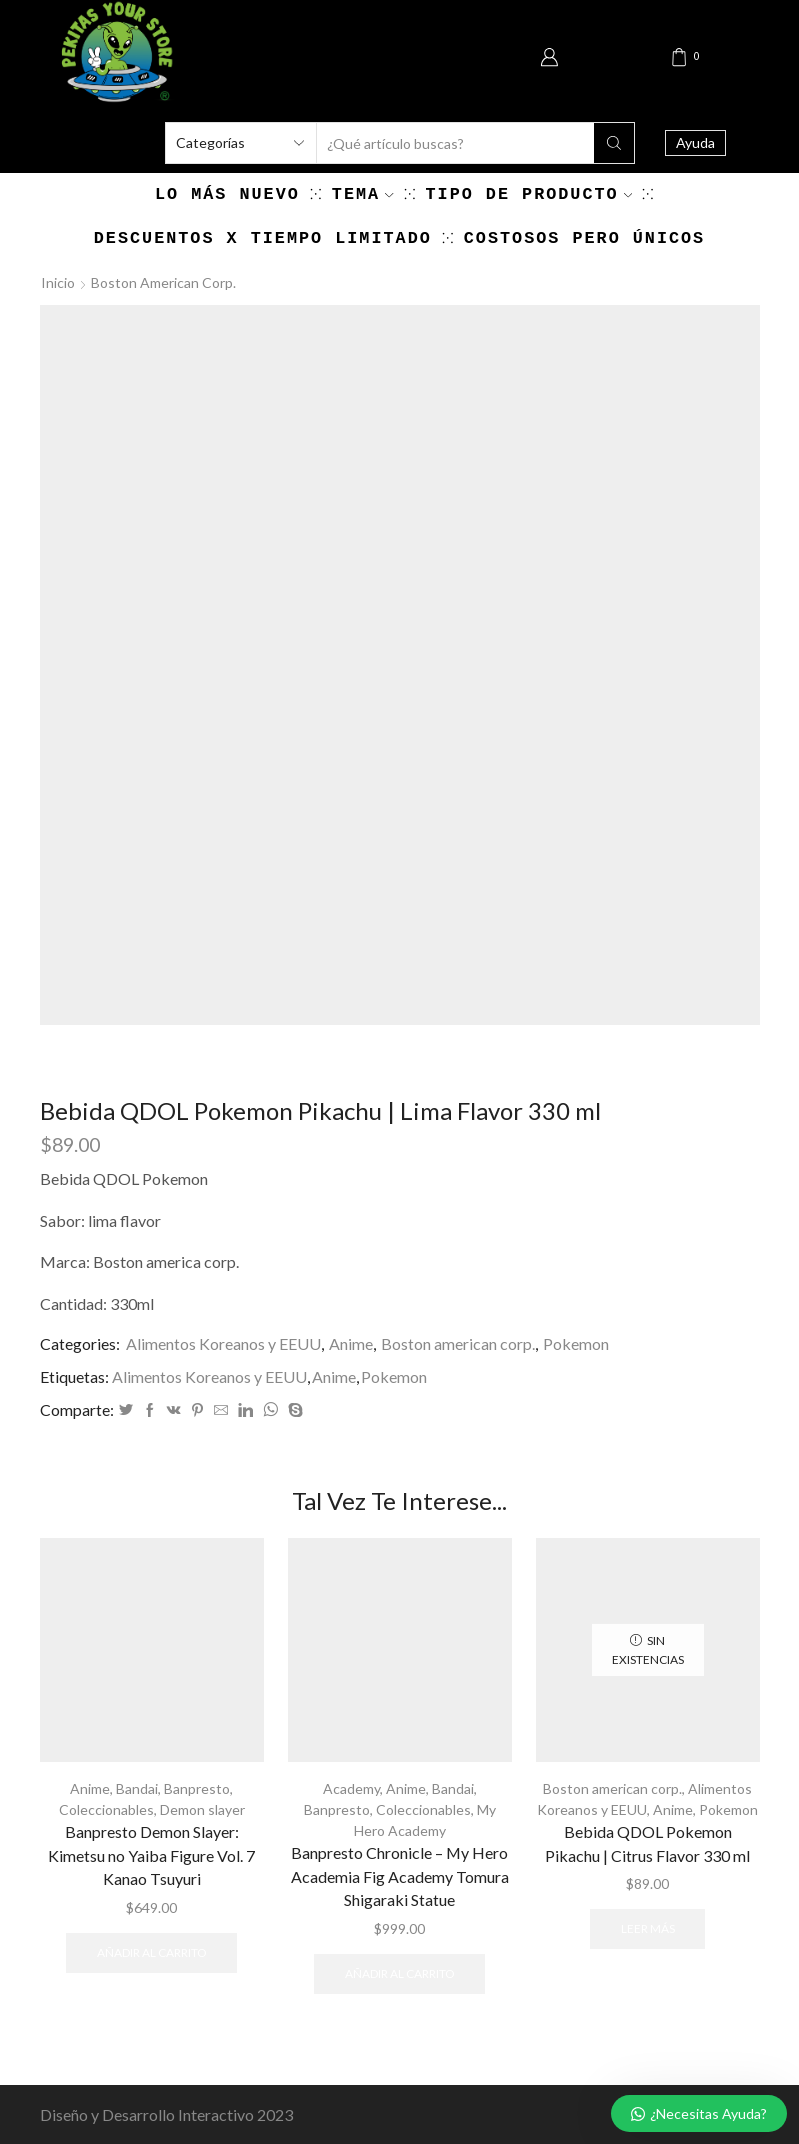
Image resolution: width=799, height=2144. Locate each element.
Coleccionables (106, 1809)
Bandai (137, 1788)
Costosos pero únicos (584, 238)
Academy (351, 1788)
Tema (363, 194)
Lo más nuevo (227, 194)
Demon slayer (202, 1809)
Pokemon (576, 1343)
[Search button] (614, 143)
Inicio (58, 282)
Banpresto (197, 1788)
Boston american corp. (163, 282)
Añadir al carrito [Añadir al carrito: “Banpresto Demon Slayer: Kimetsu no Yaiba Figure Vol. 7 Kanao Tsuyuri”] (151, 1952)
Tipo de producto (529, 194)
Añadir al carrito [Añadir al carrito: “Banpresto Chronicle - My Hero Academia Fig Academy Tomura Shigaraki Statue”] (399, 1973)
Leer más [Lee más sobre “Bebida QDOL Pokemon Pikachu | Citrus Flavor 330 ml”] (648, 1928)
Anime (351, 1343)
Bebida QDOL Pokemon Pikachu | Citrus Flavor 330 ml (647, 1843)
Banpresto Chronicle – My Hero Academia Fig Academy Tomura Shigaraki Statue (400, 1876)
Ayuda (695, 142)
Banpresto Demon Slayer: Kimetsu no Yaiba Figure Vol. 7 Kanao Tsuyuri (151, 1855)
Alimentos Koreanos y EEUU (223, 1343)
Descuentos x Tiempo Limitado (263, 238)
